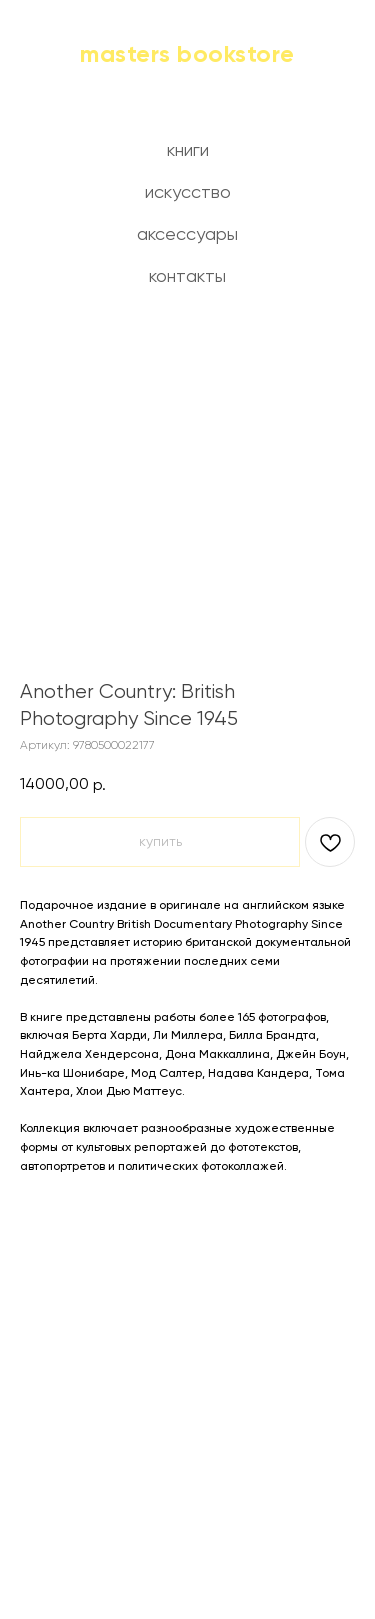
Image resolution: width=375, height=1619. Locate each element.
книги (188, 151)
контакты (187, 277)
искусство (188, 193)
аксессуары (187, 235)
